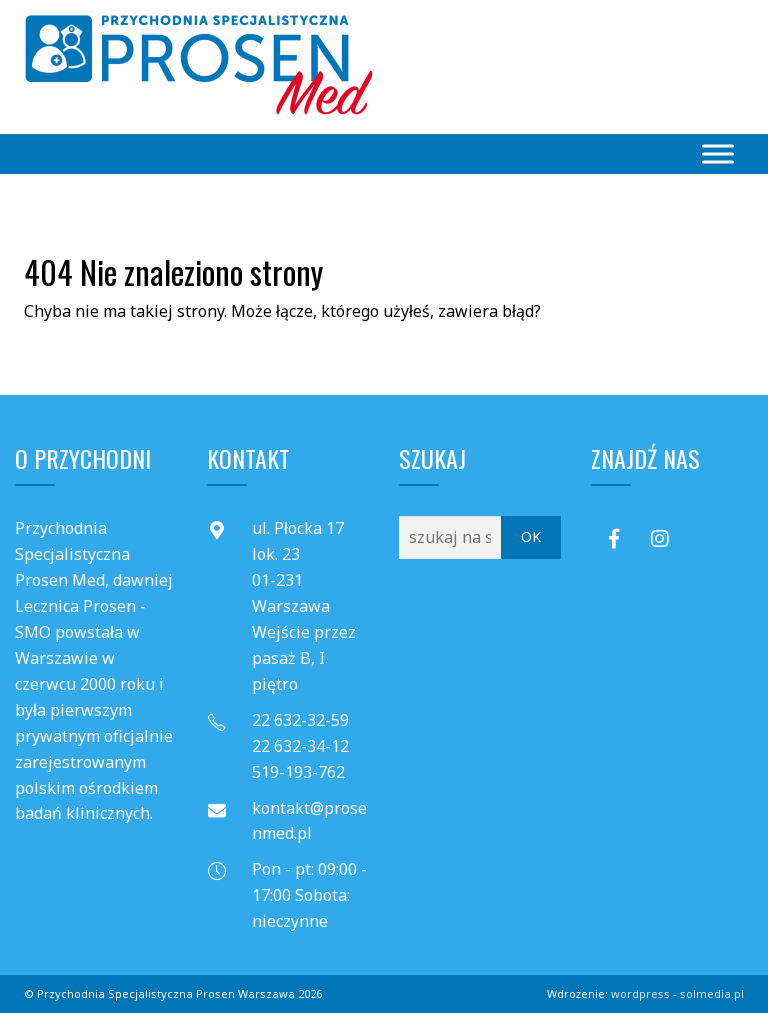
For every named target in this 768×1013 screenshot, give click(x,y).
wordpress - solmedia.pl (677, 993)
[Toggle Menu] (718, 153)
